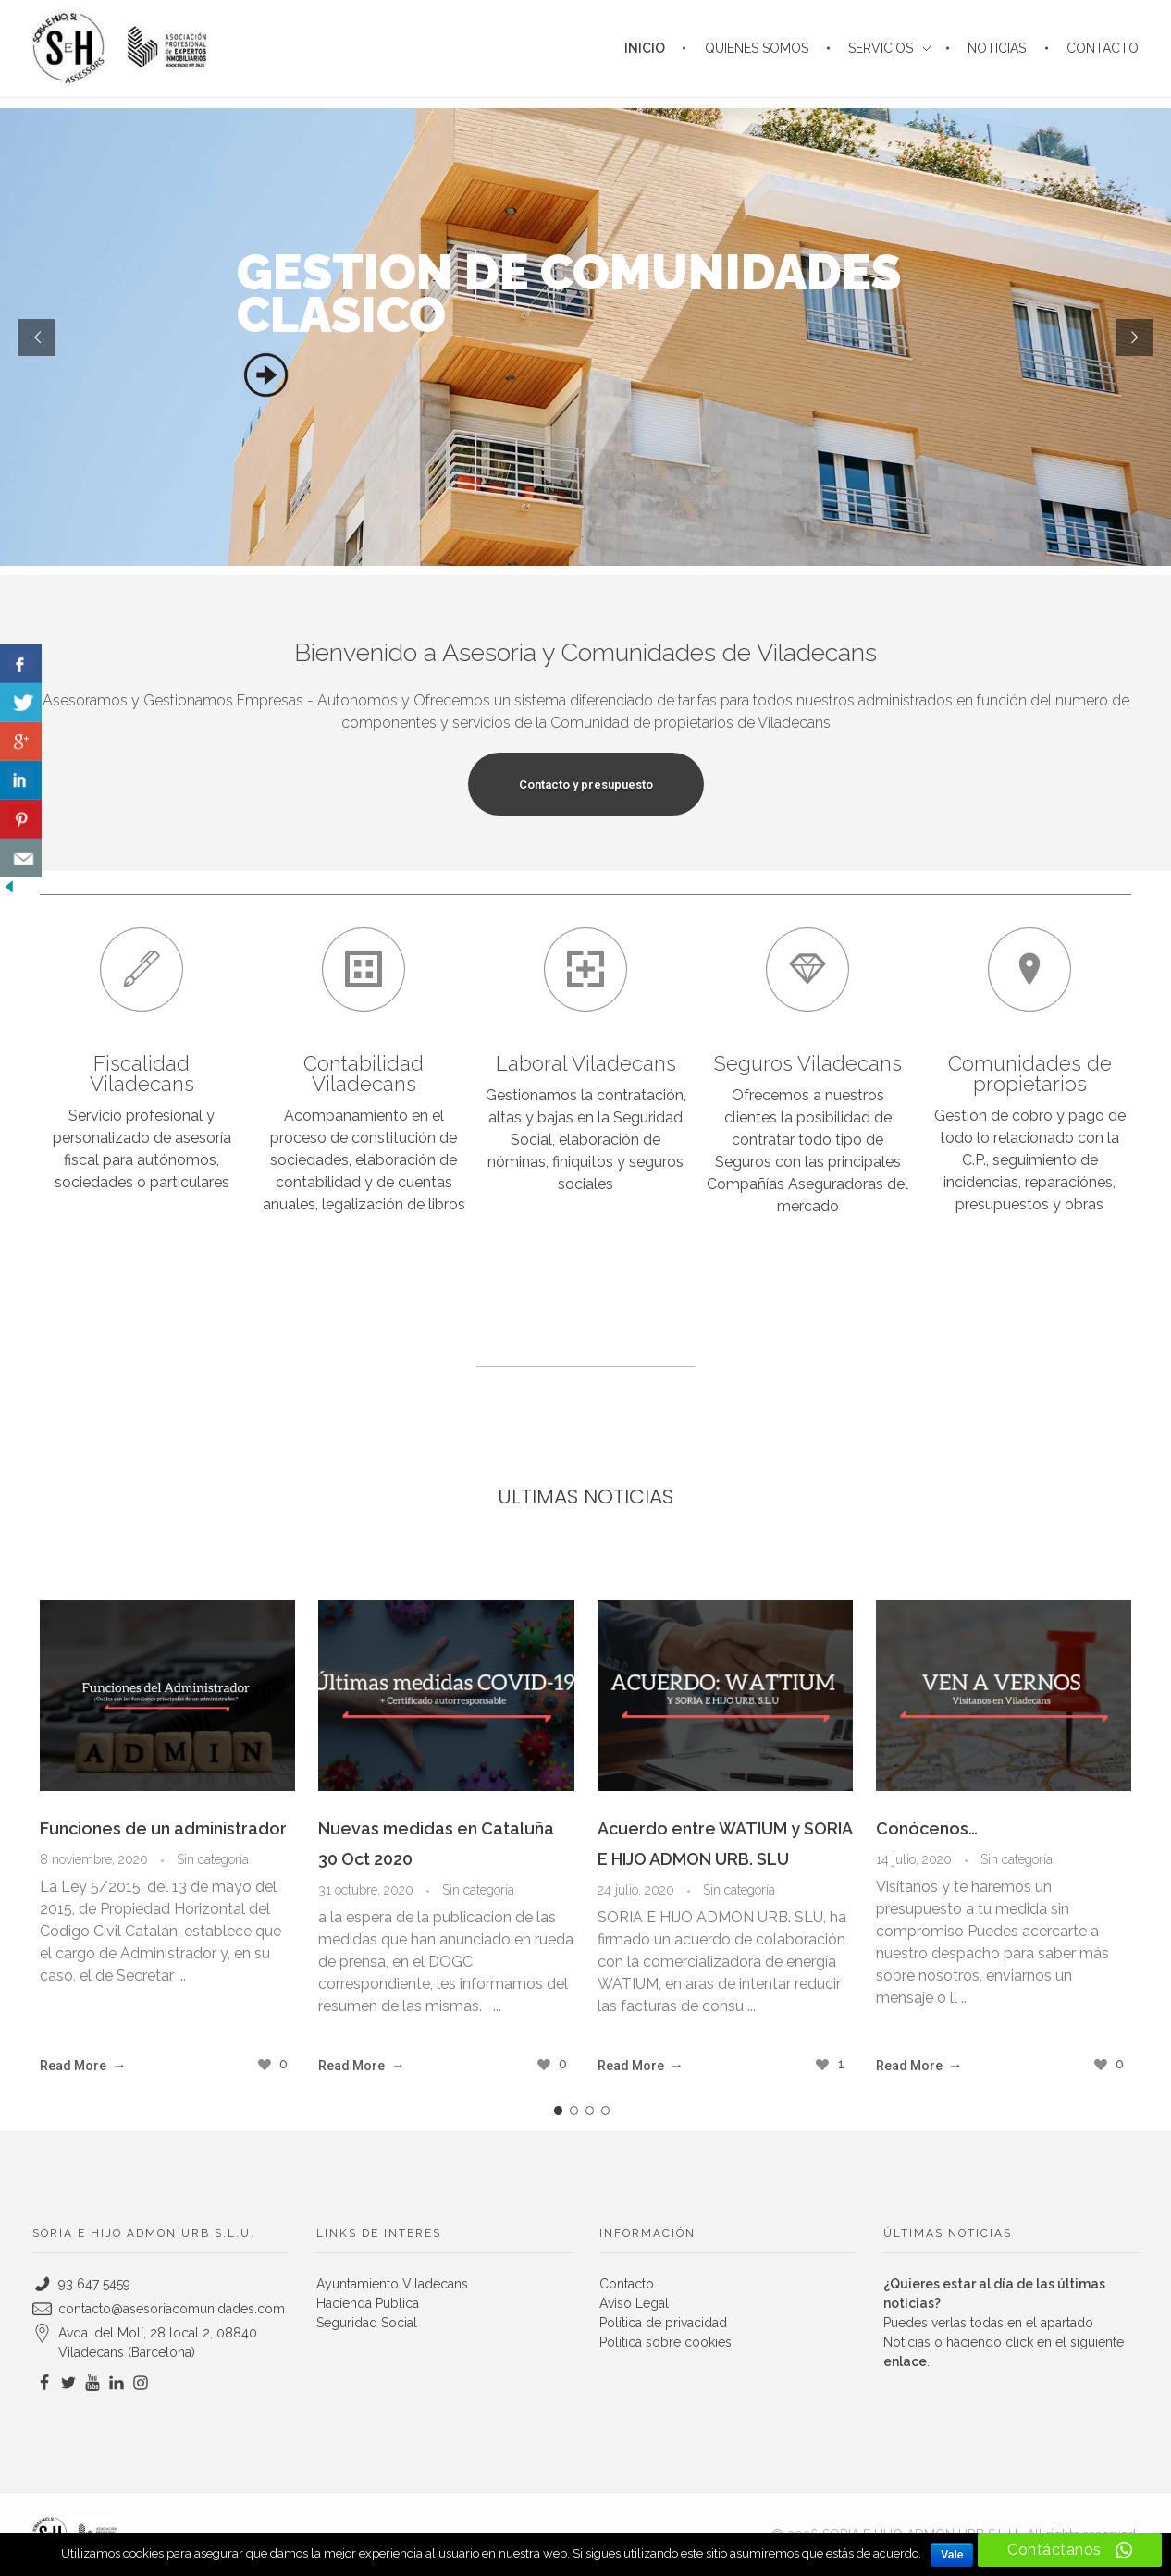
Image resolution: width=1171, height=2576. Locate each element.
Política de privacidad (663, 2322)
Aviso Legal (634, 2303)
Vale (952, 2554)
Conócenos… (927, 1828)
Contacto (626, 2283)
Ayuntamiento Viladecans (392, 2283)
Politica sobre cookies (665, 2342)
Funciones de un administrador (163, 1828)
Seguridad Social (366, 2322)
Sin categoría (213, 1859)
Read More (73, 2065)
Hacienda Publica (367, 2303)
